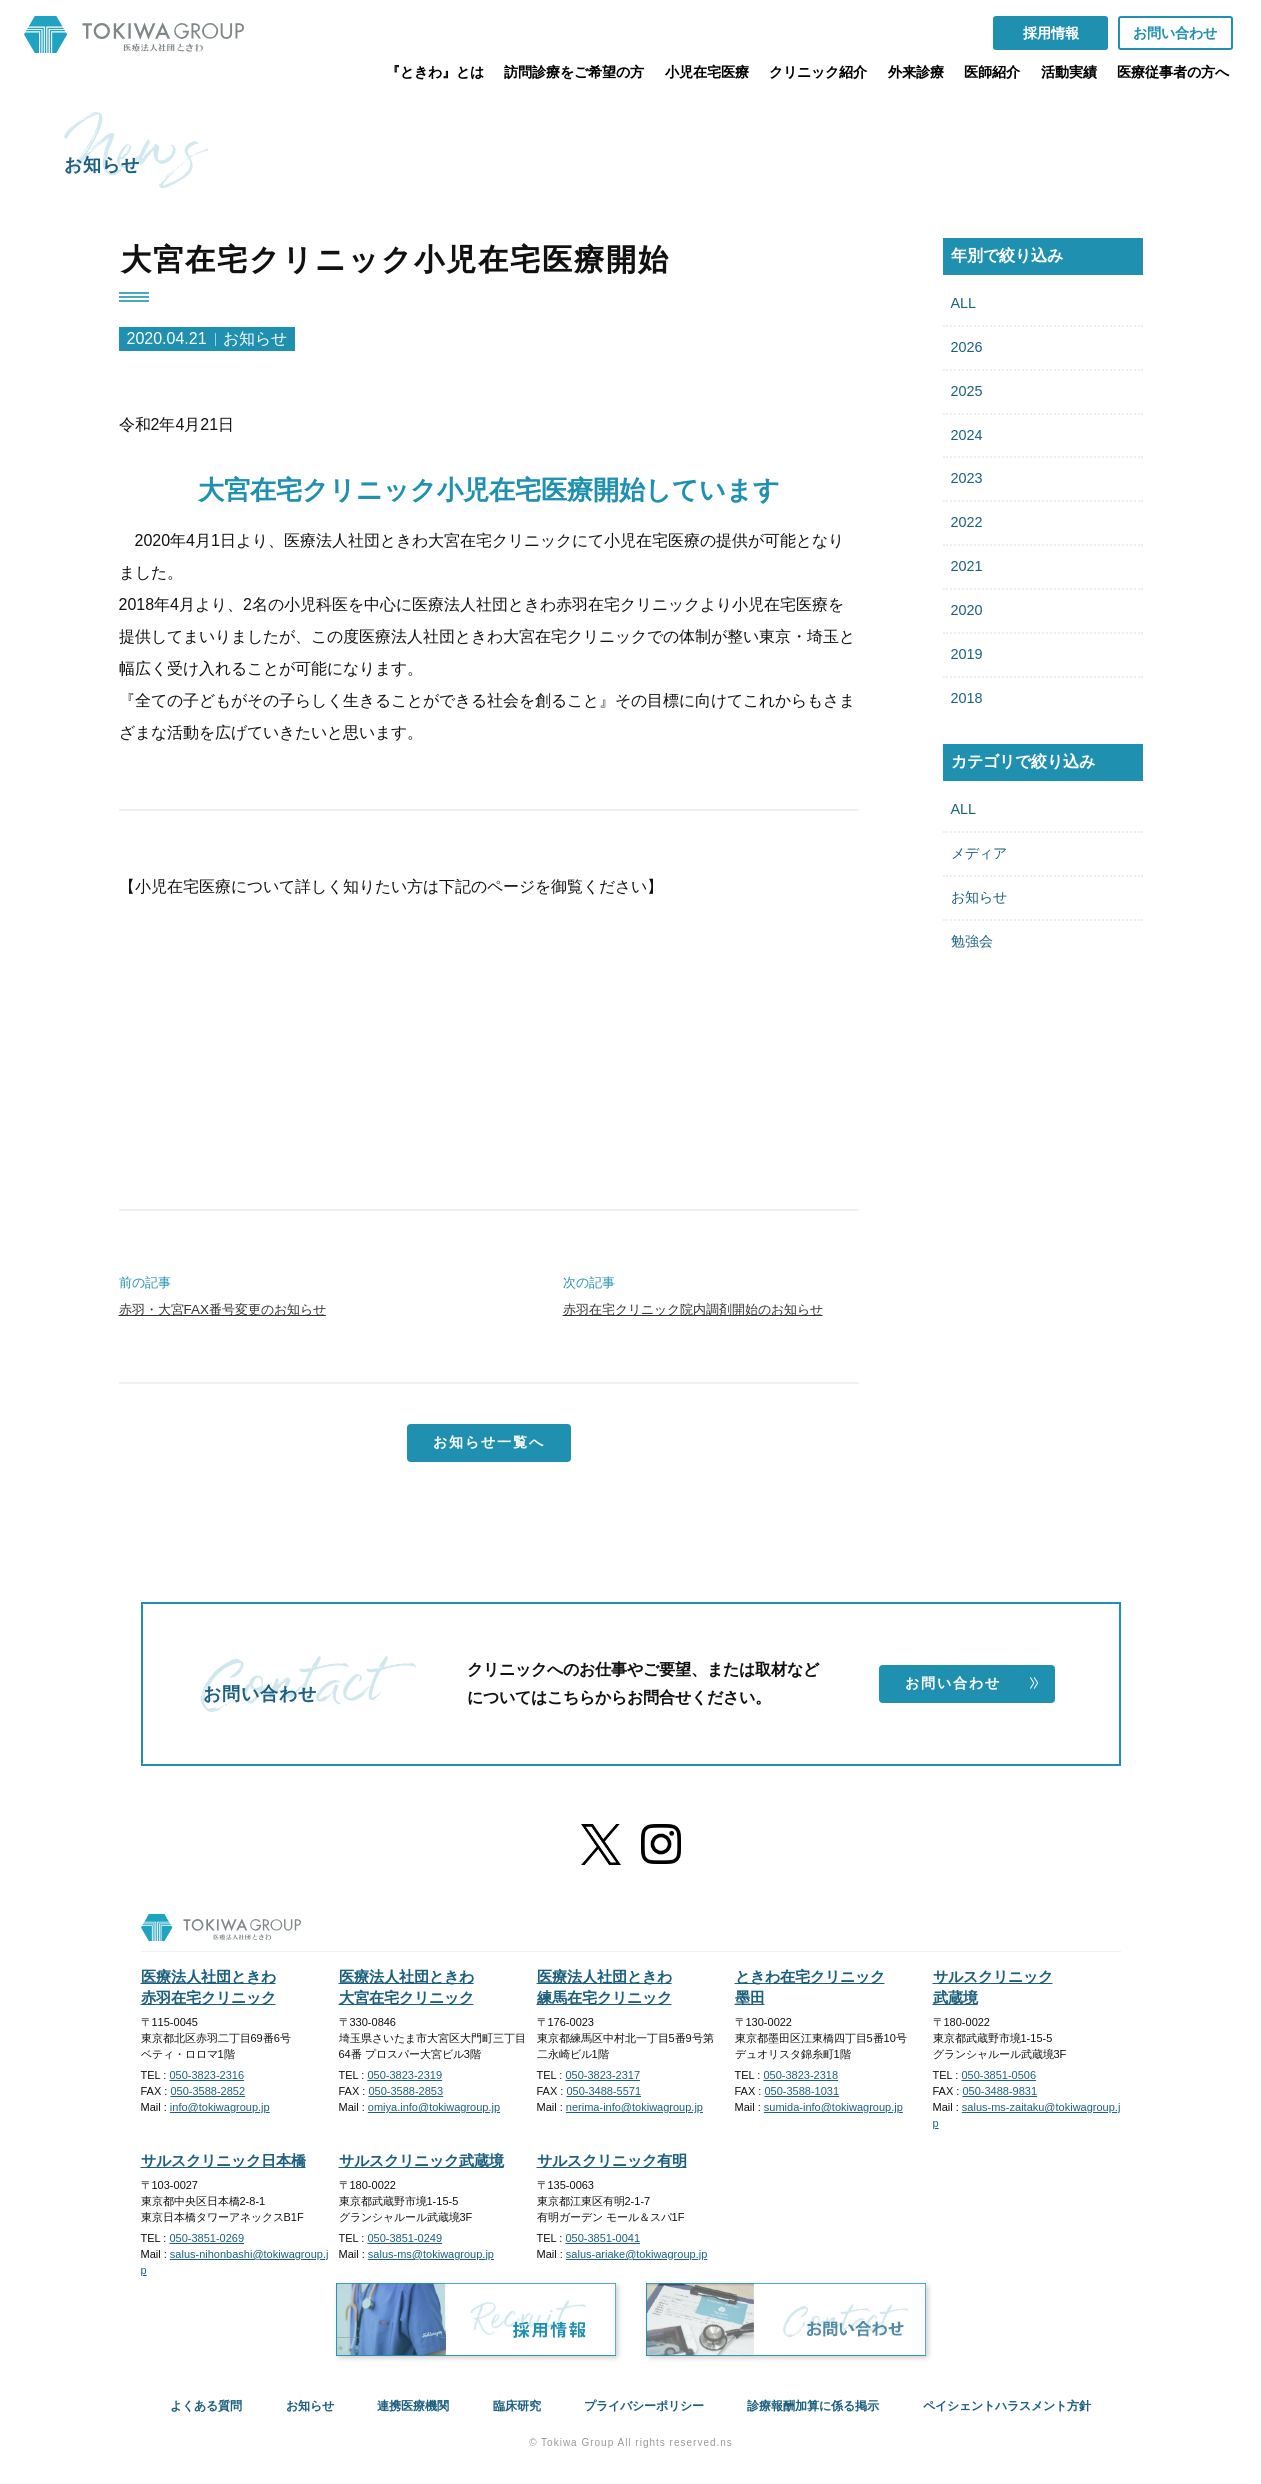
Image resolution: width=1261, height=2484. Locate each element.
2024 (967, 435)
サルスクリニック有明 (612, 2160)
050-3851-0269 (206, 2238)
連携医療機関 (413, 2406)
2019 (967, 654)
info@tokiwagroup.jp (220, 2107)
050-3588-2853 (405, 2091)
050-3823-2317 (602, 2075)
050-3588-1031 (801, 2091)
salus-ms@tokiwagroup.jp (431, 2254)
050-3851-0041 (602, 2238)
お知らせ (979, 897)
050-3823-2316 (206, 2075)
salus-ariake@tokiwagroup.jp (636, 2254)
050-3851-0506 (998, 2075)
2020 (967, 610)
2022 (967, 522)
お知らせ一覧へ (489, 1442)
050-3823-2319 (404, 2075)
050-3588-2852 (207, 2091)
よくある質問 (206, 2406)
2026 (967, 347)
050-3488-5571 (603, 2091)
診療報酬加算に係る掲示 (813, 2406)
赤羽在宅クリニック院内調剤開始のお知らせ (693, 1309)
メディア (979, 853)
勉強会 (972, 941)
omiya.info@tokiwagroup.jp (434, 2107)
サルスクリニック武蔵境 (421, 2160)
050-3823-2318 (800, 2075)
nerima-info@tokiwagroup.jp (634, 2107)
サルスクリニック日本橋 (223, 2160)
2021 (967, 566)
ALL (964, 303)
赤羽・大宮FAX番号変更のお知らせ (222, 1309)
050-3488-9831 (999, 2091)
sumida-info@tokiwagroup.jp (833, 2107)
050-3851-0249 (404, 2238)
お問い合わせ (973, 1683)
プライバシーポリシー (644, 2406)
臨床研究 (517, 2406)
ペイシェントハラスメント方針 (1007, 2406)
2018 (967, 698)
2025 (967, 391)
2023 (967, 478)
